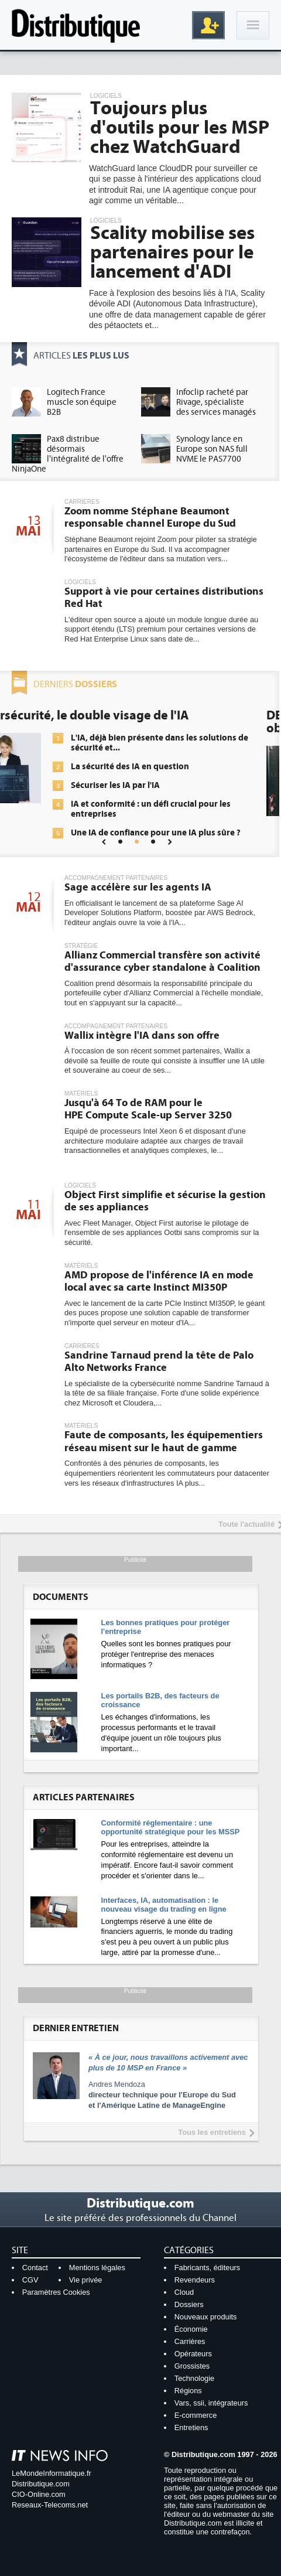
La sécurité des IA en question (150, 767)
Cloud (184, 2292)
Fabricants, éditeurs (207, 2267)
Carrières (189, 2341)
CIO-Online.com (39, 2494)
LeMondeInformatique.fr (51, 2473)
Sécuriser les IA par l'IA (135, 785)
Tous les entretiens (212, 2132)
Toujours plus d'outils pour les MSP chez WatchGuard (179, 127)
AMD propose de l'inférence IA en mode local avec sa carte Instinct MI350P (158, 1281)
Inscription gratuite (208, 25)
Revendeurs (194, 2279)
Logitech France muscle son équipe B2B (81, 402)
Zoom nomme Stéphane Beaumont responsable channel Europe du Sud (150, 517)
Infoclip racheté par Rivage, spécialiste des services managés (216, 402)
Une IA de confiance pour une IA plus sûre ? (176, 833)
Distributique (76, 25)
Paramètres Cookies (56, 2292)
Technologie (194, 2378)
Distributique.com (41, 2483)
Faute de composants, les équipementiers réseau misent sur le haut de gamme (163, 1441)
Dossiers (189, 2304)
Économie (191, 2329)
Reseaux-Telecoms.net (50, 2504)
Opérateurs (193, 2353)
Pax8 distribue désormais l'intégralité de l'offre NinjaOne (68, 454)
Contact (35, 2267)
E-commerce (195, 2415)
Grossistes (192, 2366)
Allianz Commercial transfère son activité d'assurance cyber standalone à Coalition (162, 961)
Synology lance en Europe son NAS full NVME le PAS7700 (212, 449)
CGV (30, 2279)
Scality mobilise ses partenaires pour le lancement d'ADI (172, 252)
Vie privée (85, 2279)
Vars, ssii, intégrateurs (211, 2402)
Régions (188, 2390)
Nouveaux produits (205, 2316)
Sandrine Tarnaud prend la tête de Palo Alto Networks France (158, 1361)
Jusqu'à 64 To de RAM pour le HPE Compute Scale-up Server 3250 (148, 1109)
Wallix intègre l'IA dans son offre (142, 1035)
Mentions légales (97, 2267)
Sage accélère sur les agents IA (137, 887)
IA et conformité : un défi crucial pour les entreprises (171, 809)
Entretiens (191, 2427)
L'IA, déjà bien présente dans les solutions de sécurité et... (179, 743)
